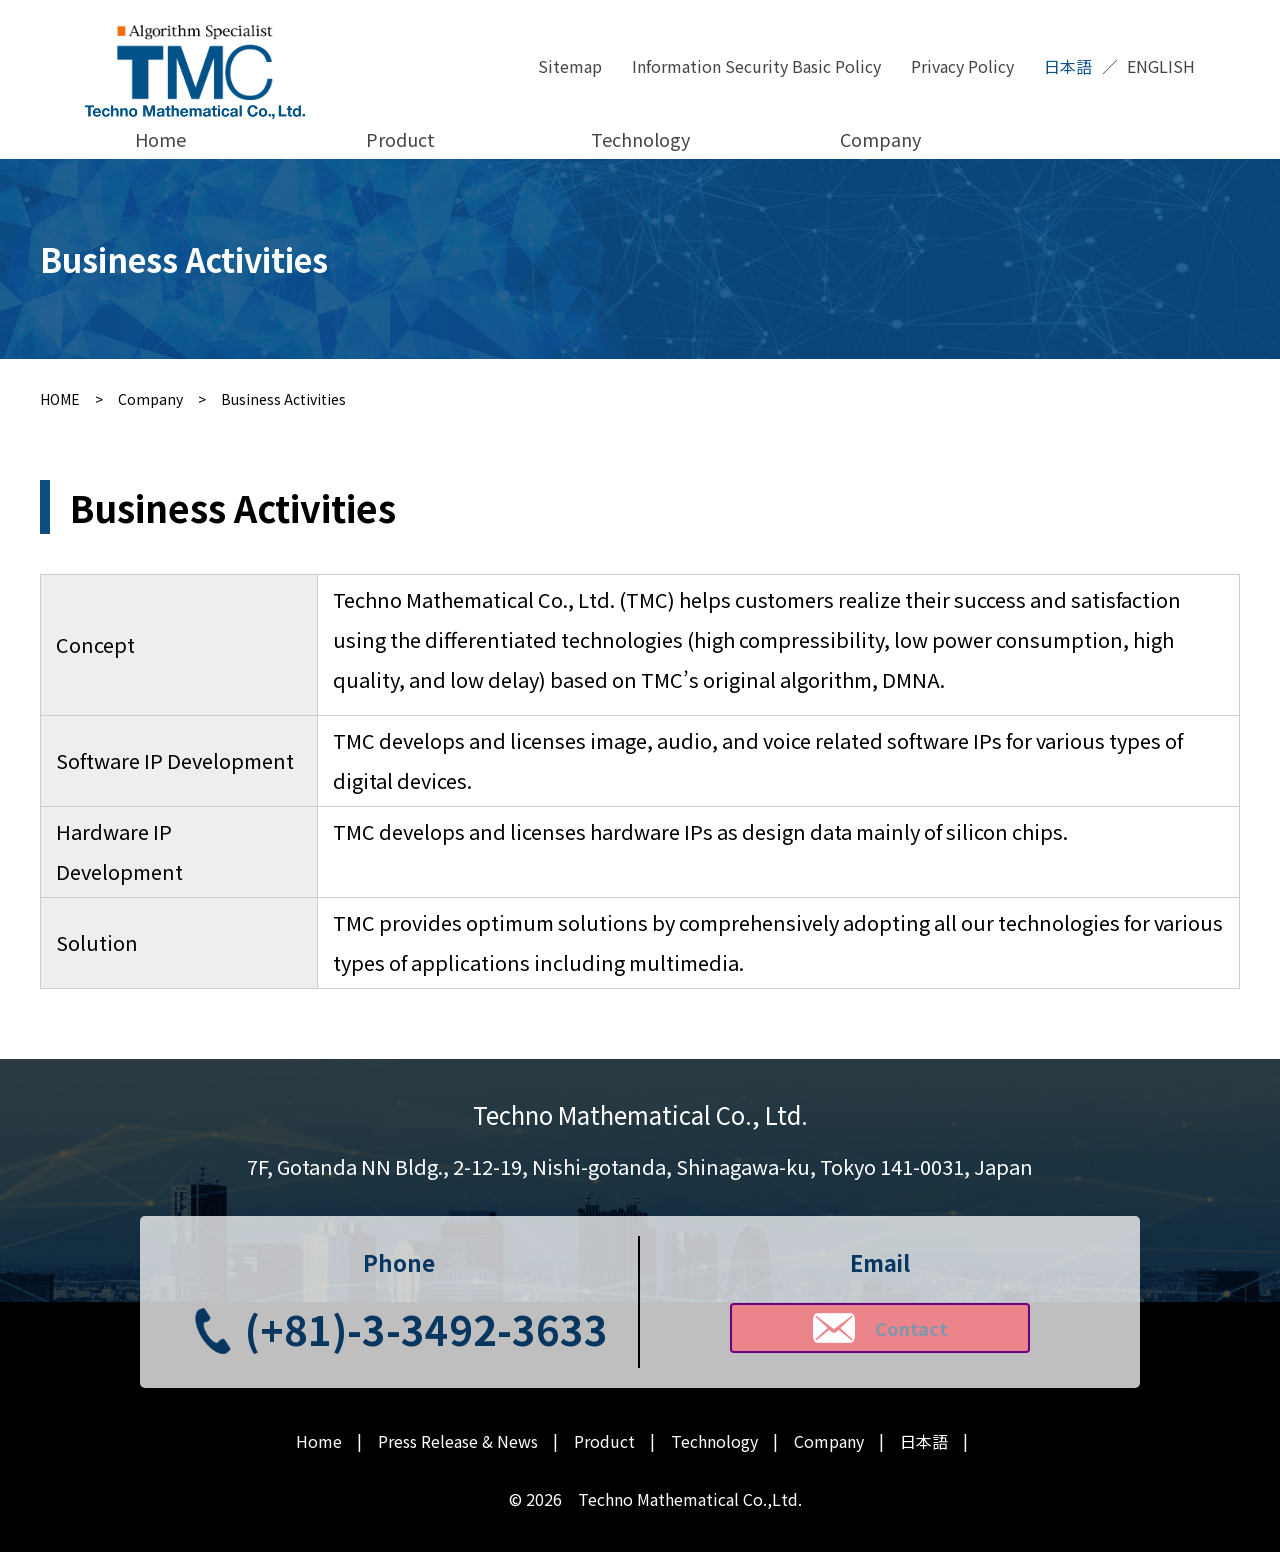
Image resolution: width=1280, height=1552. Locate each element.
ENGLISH (1161, 66)
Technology (640, 139)
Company (880, 139)
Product (400, 139)
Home (160, 139)
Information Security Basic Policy (756, 66)
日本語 (1068, 66)
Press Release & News (458, 1441)
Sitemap (570, 66)
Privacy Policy (962, 66)
